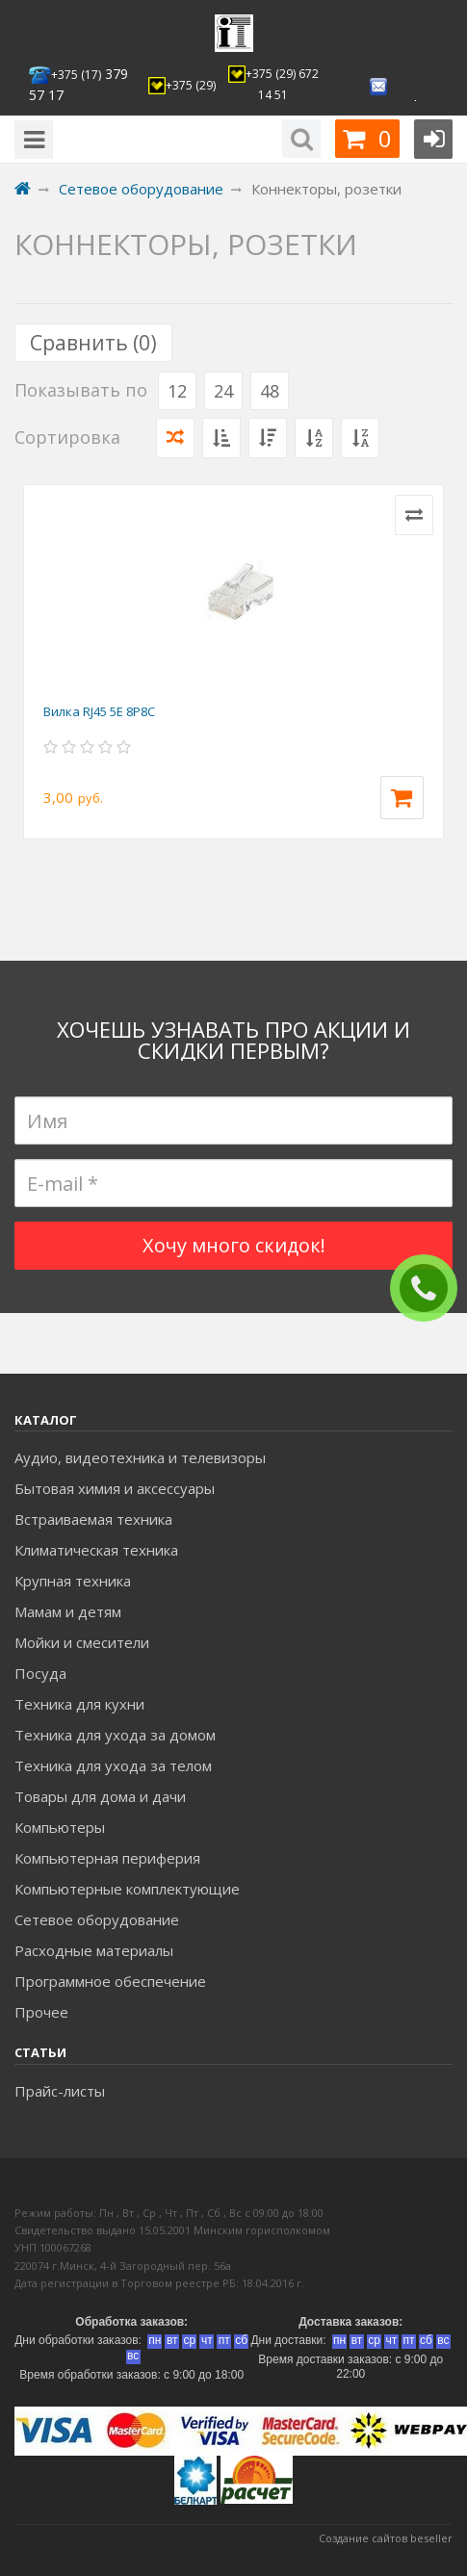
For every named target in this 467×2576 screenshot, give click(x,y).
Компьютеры (59, 1827)
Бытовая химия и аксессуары (114, 1488)
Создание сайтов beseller (386, 2538)
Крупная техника (72, 1580)
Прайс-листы (59, 2090)
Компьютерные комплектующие (127, 1888)
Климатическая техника (96, 1549)
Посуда (40, 1673)
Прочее (41, 2012)
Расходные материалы (93, 1950)
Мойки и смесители (81, 1642)
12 (177, 390)
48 (269, 390)
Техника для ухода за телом (113, 1765)
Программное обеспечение (110, 1981)
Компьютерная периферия (107, 1858)
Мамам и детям (67, 1611)
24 (223, 390)
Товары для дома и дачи (100, 1796)
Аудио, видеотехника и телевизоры (140, 1457)
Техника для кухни (79, 1703)
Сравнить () (93, 342)
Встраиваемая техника (93, 1519)
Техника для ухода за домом (115, 1734)
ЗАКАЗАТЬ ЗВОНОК (431, 1288)
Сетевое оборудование (96, 1919)
